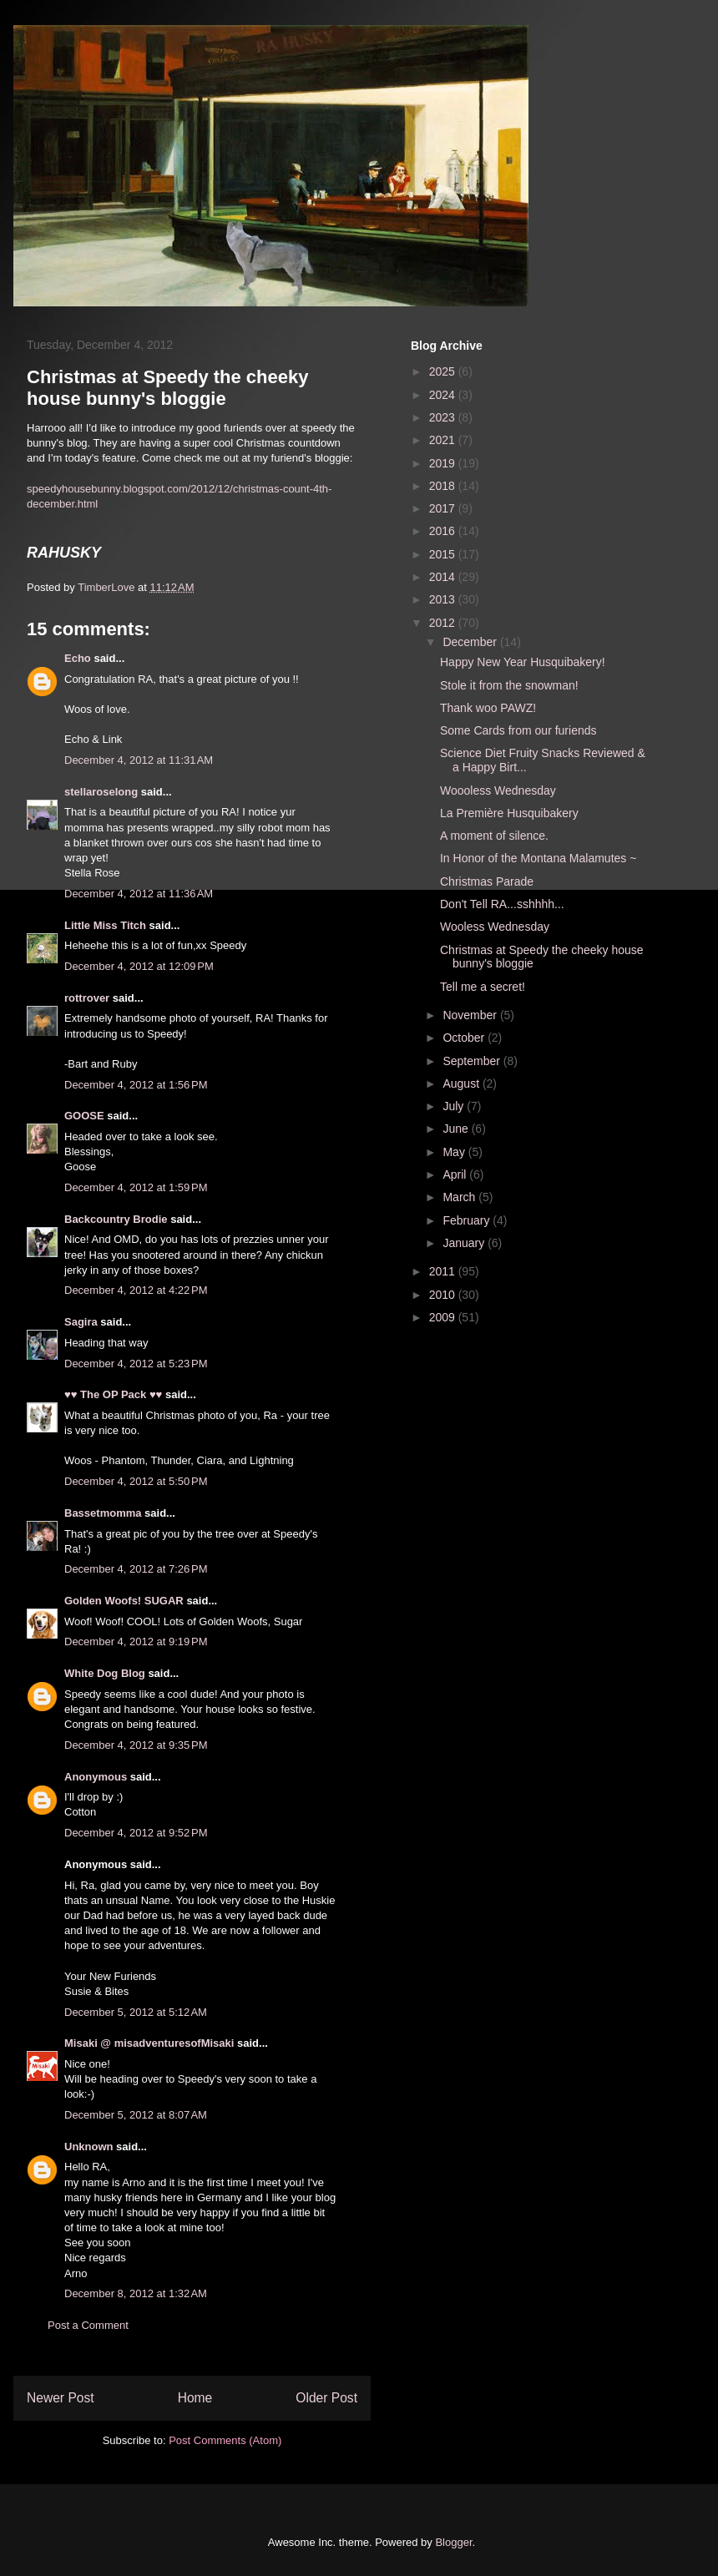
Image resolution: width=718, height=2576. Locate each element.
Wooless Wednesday (494, 926)
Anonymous (95, 1776)
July (454, 1106)
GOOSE (84, 1115)
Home (195, 2398)
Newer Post (60, 2398)
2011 (443, 1271)
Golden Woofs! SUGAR (124, 1600)
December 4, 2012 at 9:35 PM (136, 1745)
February (467, 1220)
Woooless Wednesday (498, 790)
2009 (443, 1317)
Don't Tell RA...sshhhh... (502, 904)
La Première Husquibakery (509, 813)
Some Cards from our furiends (518, 730)
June (456, 1128)
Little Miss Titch (105, 925)
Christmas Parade (486, 881)
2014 (443, 576)
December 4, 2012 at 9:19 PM (136, 1641)
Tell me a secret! (482, 986)
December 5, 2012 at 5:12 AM (135, 2012)
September (472, 1061)
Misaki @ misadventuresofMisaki (149, 2043)
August (462, 1083)
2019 (443, 463)
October (465, 1037)
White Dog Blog (104, 1673)
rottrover (86, 998)
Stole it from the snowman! (509, 685)
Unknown (89, 2146)
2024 (443, 395)
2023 (443, 417)
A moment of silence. (494, 835)
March (460, 1197)
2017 (443, 508)
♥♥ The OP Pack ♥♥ (113, 1394)
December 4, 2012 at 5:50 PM (136, 1481)
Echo (77, 658)
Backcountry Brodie (116, 1219)
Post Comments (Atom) (225, 2440)
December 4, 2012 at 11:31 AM (138, 760)
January (465, 1243)
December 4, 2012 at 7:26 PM (136, 1569)
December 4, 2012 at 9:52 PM (136, 1832)
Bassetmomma (103, 1513)
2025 (443, 371)
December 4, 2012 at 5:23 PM (136, 1363)
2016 (443, 531)
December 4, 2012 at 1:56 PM (136, 1084)
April (455, 1174)
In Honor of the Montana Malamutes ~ (538, 858)
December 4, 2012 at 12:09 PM (139, 966)
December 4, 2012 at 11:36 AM (138, 893)
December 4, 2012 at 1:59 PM (136, 1187)
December (470, 642)
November (470, 1015)
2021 (443, 440)
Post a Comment (88, 2325)
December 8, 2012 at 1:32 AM (135, 2293)
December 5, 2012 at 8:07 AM (135, 2115)
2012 (443, 622)
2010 (443, 1294)
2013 (443, 599)
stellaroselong (101, 791)
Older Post (326, 2398)
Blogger (453, 2542)
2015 (443, 554)
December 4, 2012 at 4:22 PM (136, 1290)
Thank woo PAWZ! (488, 708)
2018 (443, 485)
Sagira (81, 1322)
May (455, 1152)
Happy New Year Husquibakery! (522, 662)
